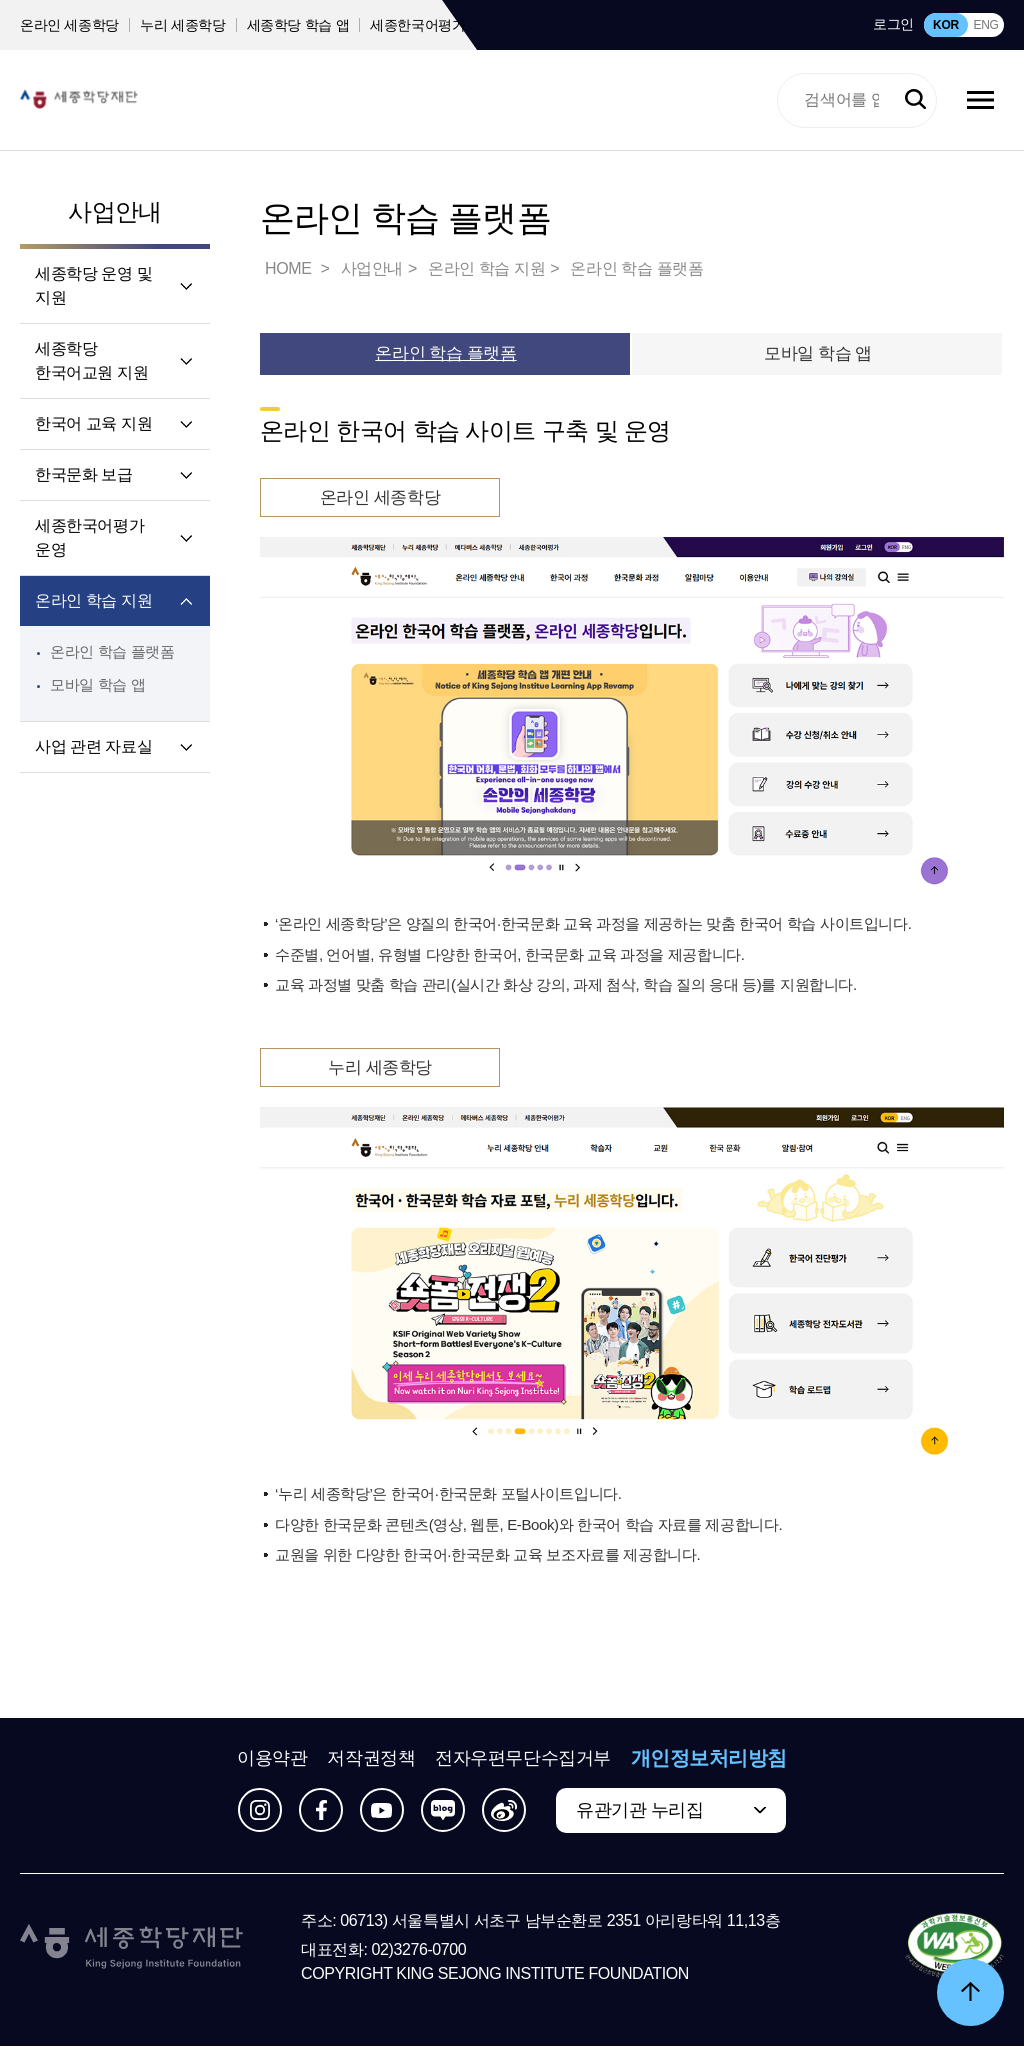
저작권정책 (371, 1758)
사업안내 (115, 211)
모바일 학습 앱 (97, 684)
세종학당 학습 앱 (298, 25)
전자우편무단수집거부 (523, 1758)
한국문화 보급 (84, 474)
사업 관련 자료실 (93, 746)
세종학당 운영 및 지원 (93, 285)
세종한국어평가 (418, 25)
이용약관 (272, 1758)
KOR (946, 25)
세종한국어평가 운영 (89, 537)
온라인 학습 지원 (93, 600)
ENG (985, 25)
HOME (290, 268)
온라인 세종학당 (69, 25)
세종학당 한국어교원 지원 (91, 360)
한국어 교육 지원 (93, 423)
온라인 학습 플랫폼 (112, 651)
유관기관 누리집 (639, 1810)
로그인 (893, 24)
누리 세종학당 (182, 25)
